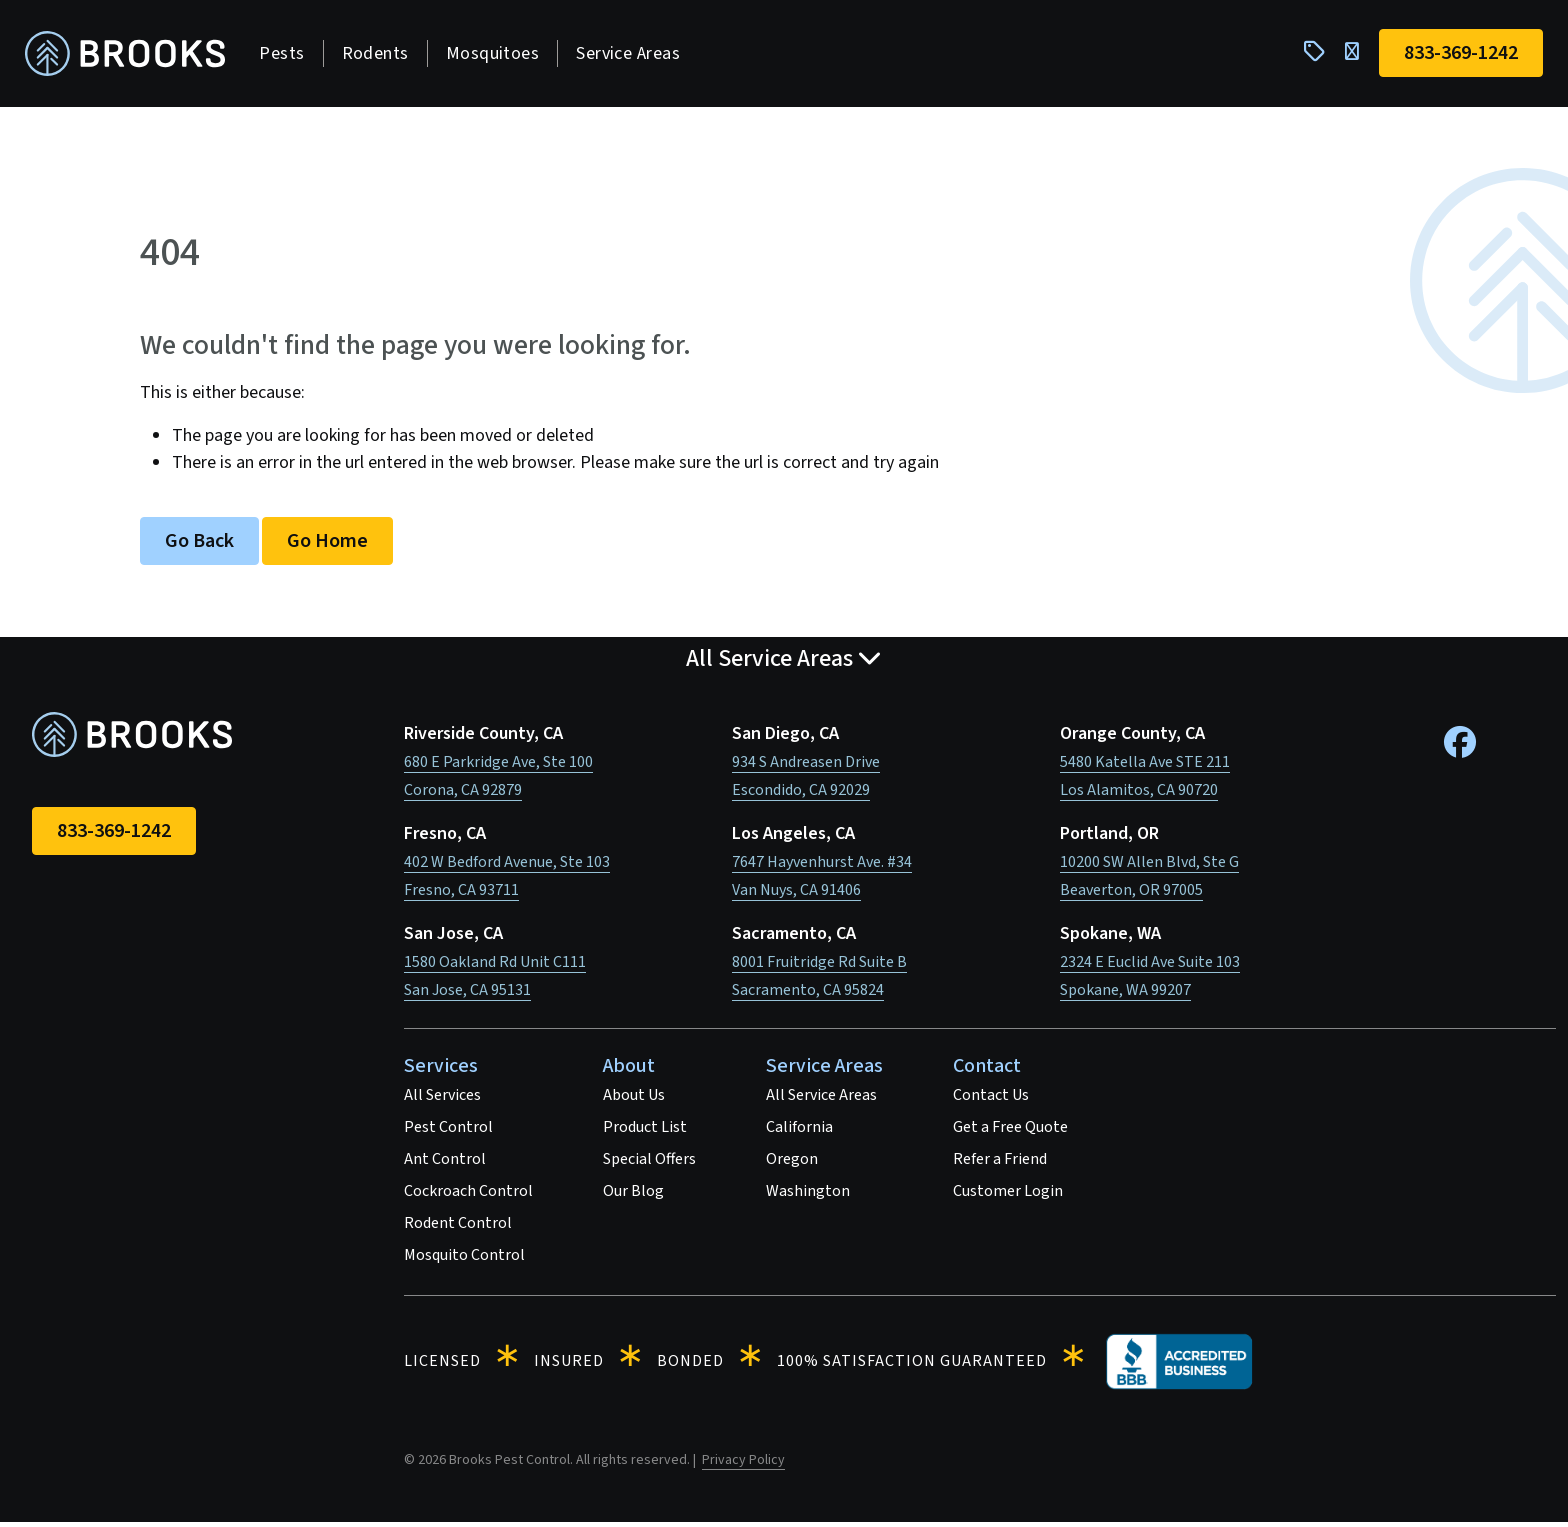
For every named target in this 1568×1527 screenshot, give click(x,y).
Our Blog (633, 1196)
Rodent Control (458, 1228)
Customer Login (1008, 1196)
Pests (288, 55)
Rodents (381, 55)
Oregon (792, 1164)
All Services (442, 1100)
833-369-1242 (114, 836)
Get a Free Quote (1010, 1132)
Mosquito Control (464, 1260)
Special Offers (649, 1164)
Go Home (327, 546)
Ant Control (445, 1164)
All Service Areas (821, 1100)
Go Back (199, 546)
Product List (645, 1132)
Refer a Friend (1000, 1164)
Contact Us (991, 1100)
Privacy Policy (743, 1465)
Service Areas (635, 55)
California (799, 1132)
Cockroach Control (468, 1196)
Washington (808, 1196)
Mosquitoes (499, 55)
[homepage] (132, 56)
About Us (634, 1100)
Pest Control (448, 1132)
